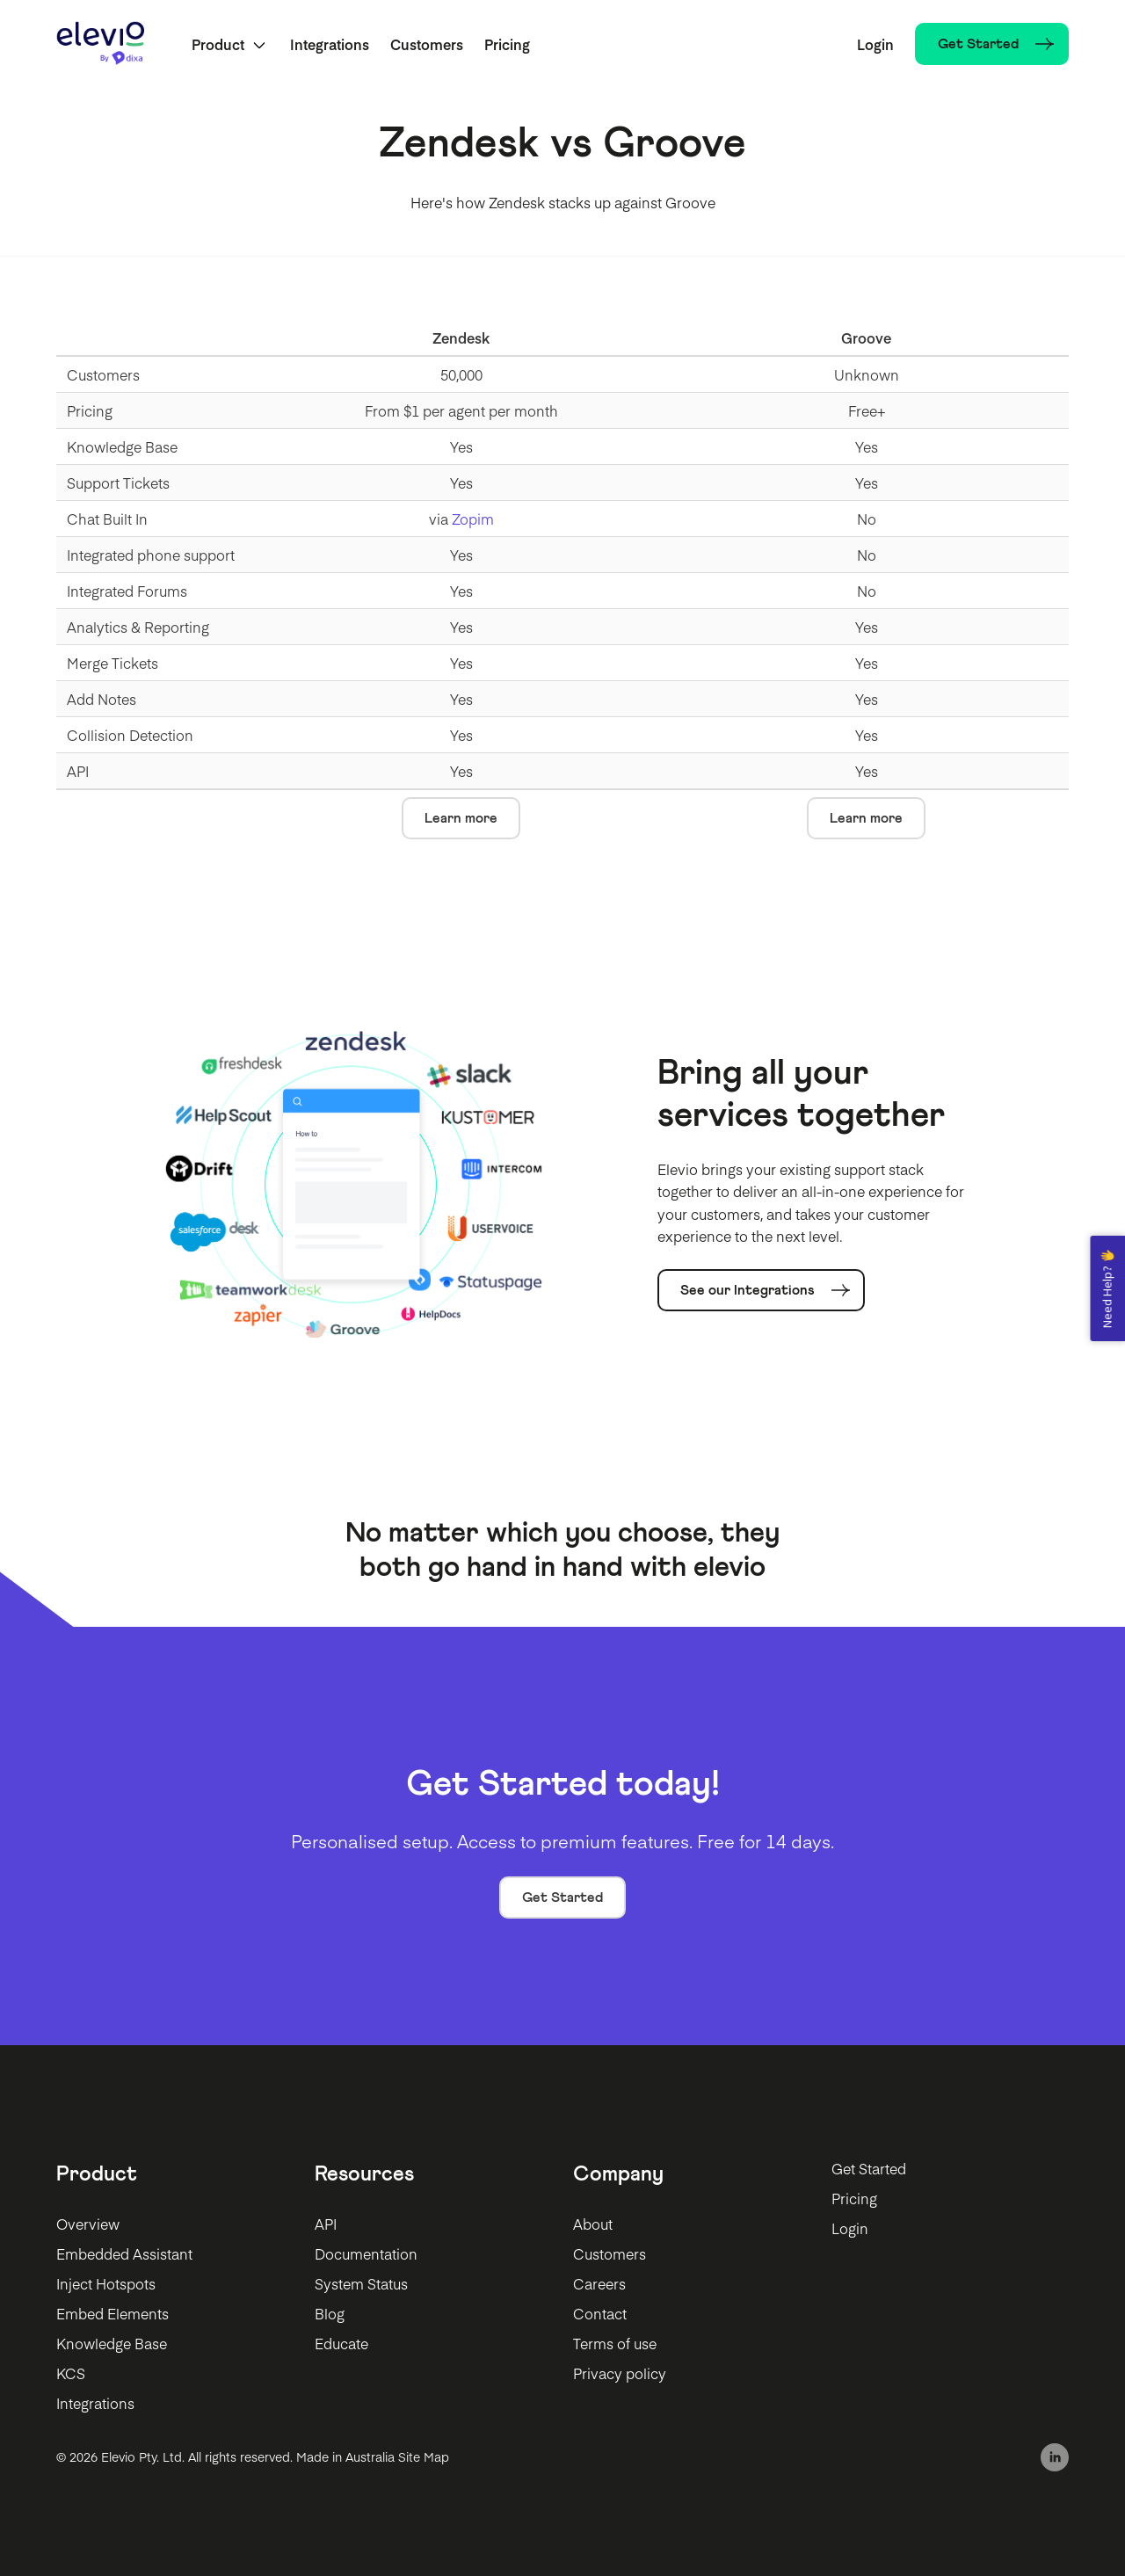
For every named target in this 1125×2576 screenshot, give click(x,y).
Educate (341, 2343)
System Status (361, 2283)
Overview (88, 2223)
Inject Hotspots (106, 2283)
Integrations (329, 44)
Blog (330, 2313)
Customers (426, 44)
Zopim (473, 518)
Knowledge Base (111, 2343)
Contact (600, 2313)
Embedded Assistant (124, 2253)
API (326, 2223)
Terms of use (615, 2343)
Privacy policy (619, 2373)
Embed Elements (112, 2313)
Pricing (507, 44)
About (593, 2223)
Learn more (461, 818)
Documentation (366, 2253)
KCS (70, 2373)
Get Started (562, 1897)
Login (875, 44)
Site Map (423, 2456)
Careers (599, 2283)
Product (218, 44)
